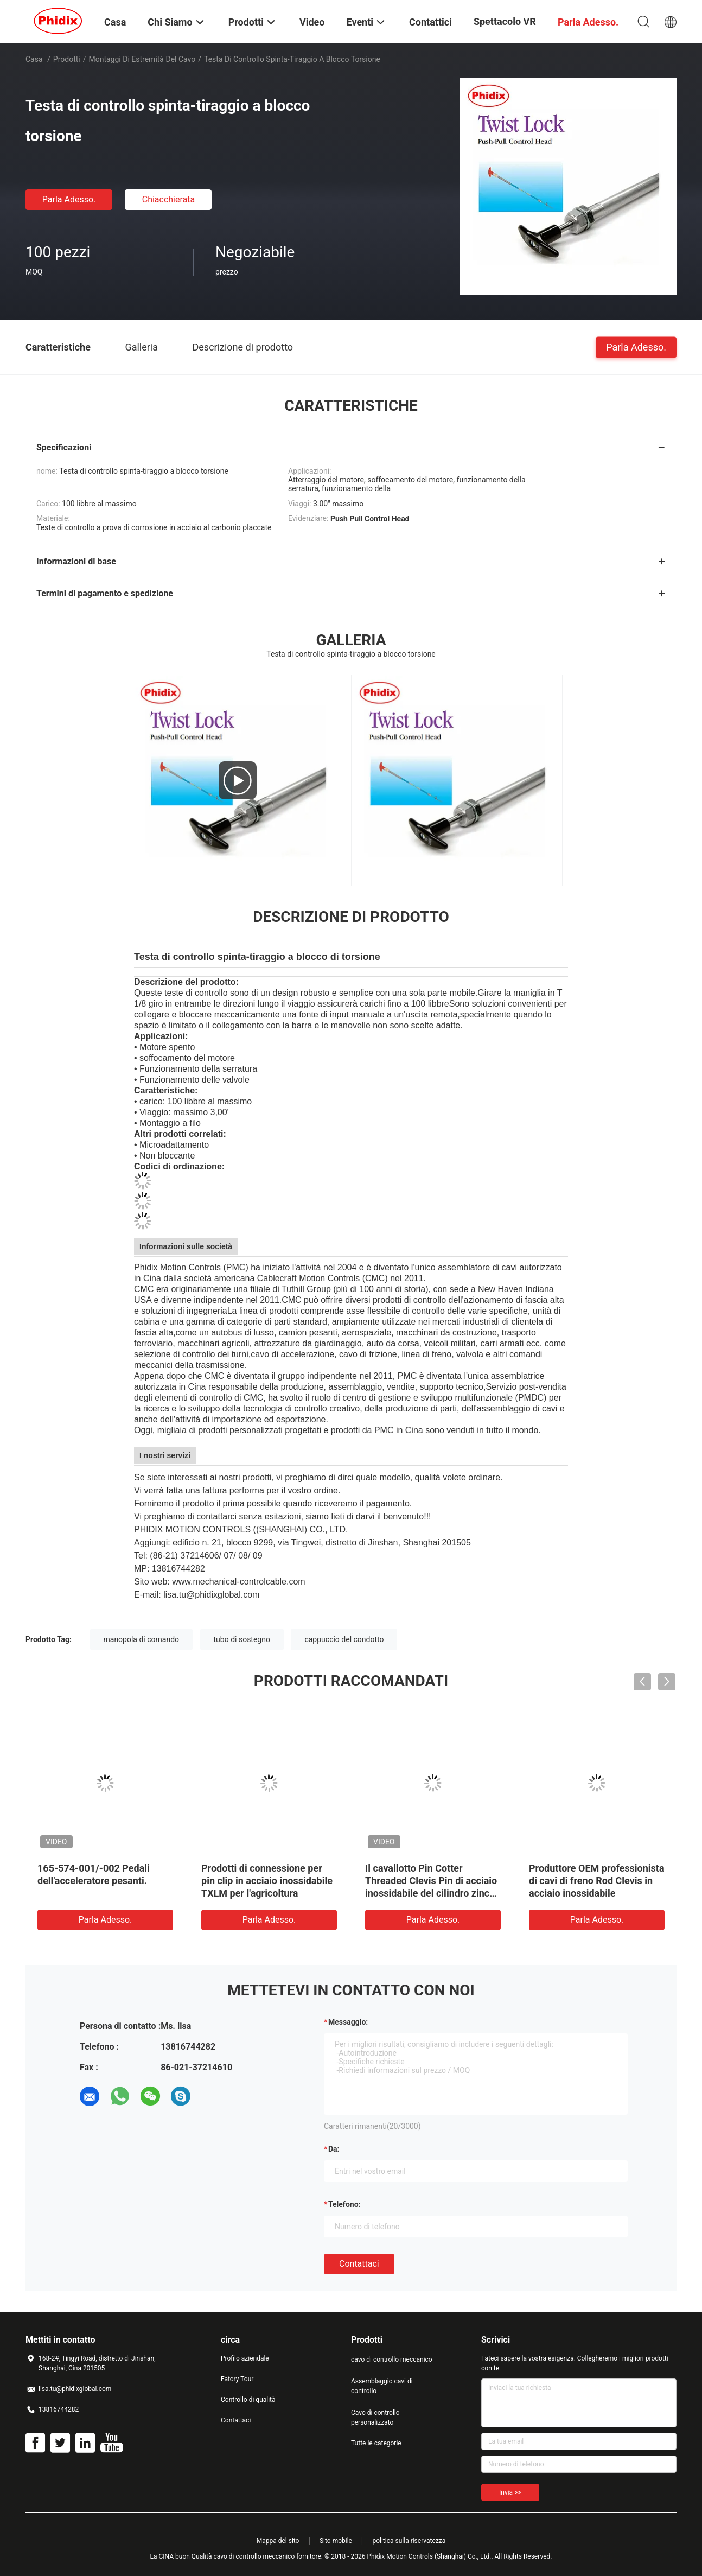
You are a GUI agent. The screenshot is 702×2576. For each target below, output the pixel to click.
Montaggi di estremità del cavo (142, 59)
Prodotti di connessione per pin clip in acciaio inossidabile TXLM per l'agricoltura (267, 1880)
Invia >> (510, 2492)
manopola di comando (142, 1639)
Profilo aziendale (245, 2358)
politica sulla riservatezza (408, 2541)
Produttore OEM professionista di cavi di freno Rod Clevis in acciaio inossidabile (597, 1880)
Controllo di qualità (248, 2399)
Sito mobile (336, 2541)
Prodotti (66, 59)
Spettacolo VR (505, 21)
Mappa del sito (278, 2541)
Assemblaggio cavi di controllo (382, 2386)
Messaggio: (348, 2022)
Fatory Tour (237, 2379)
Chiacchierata (168, 199)
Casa (34, 59)
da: (334, 2149)
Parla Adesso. (69, 199)
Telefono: (344, 2204)
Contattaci (359, 2264)
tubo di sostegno (242, 1639)
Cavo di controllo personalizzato (375, 2417)
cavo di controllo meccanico (391, 2359)
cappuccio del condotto (344, 1639)
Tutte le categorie (376, 2443)
